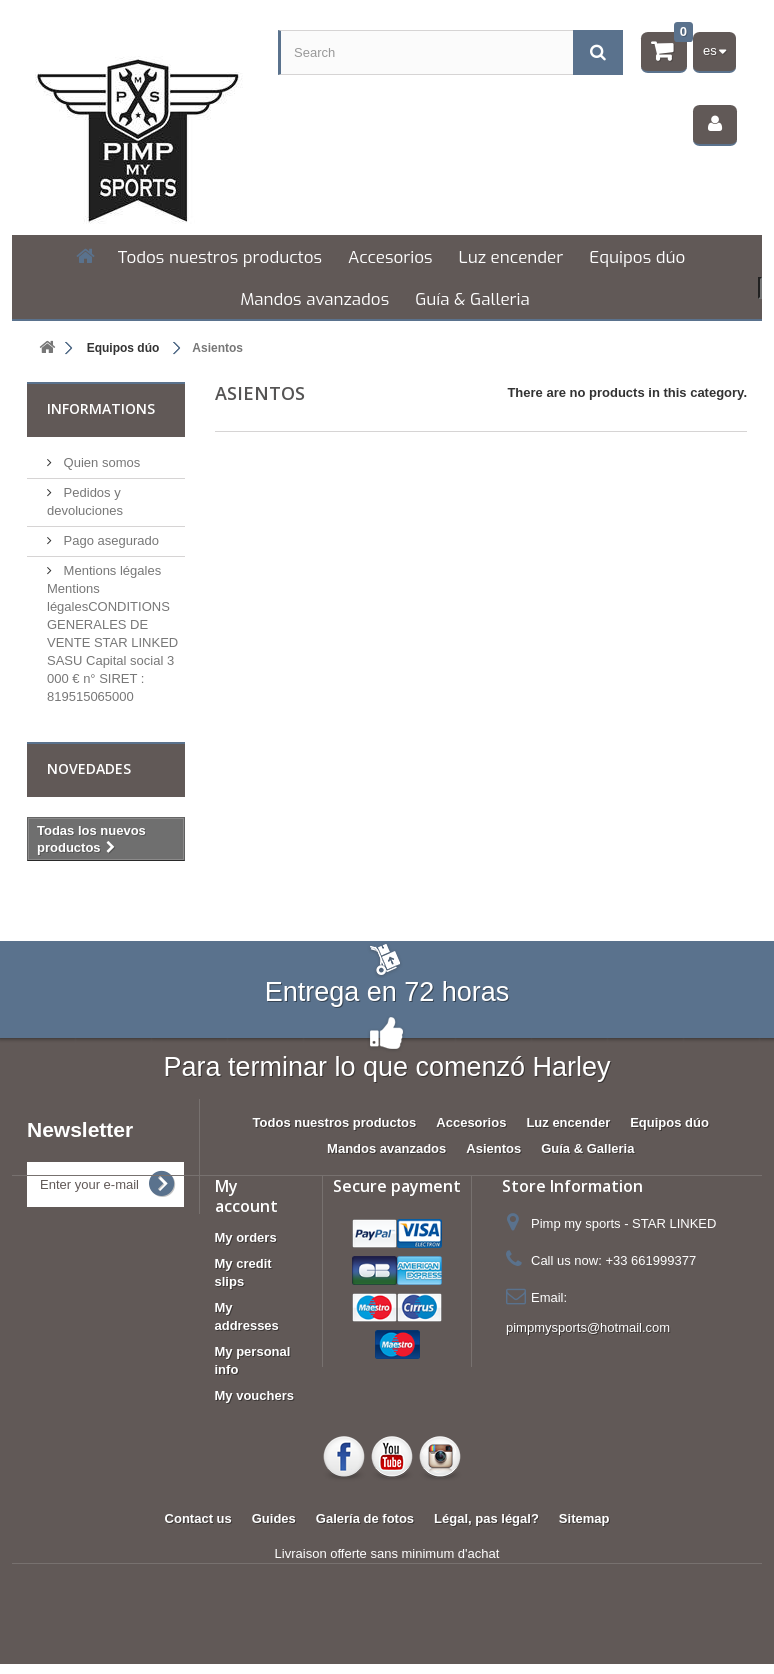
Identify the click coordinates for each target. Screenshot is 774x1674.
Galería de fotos (365, 1518)
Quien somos (100, 462)
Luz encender (511, 257)
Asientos (493, 1148)
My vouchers (254, 1395)
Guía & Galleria (472, 299)
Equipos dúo (637, 257)
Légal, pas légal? (486, 1518)
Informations (101, 408)
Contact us (198, 1518)
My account (246, 1196)
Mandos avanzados (314, 299)
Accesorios (390, 257)
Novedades (89, 768)
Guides (274, 1518)
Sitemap (584, 1518)
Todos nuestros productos (220, 257)
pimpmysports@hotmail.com (588, 1327)
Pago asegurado (109, 540)
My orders (246, 1237)
